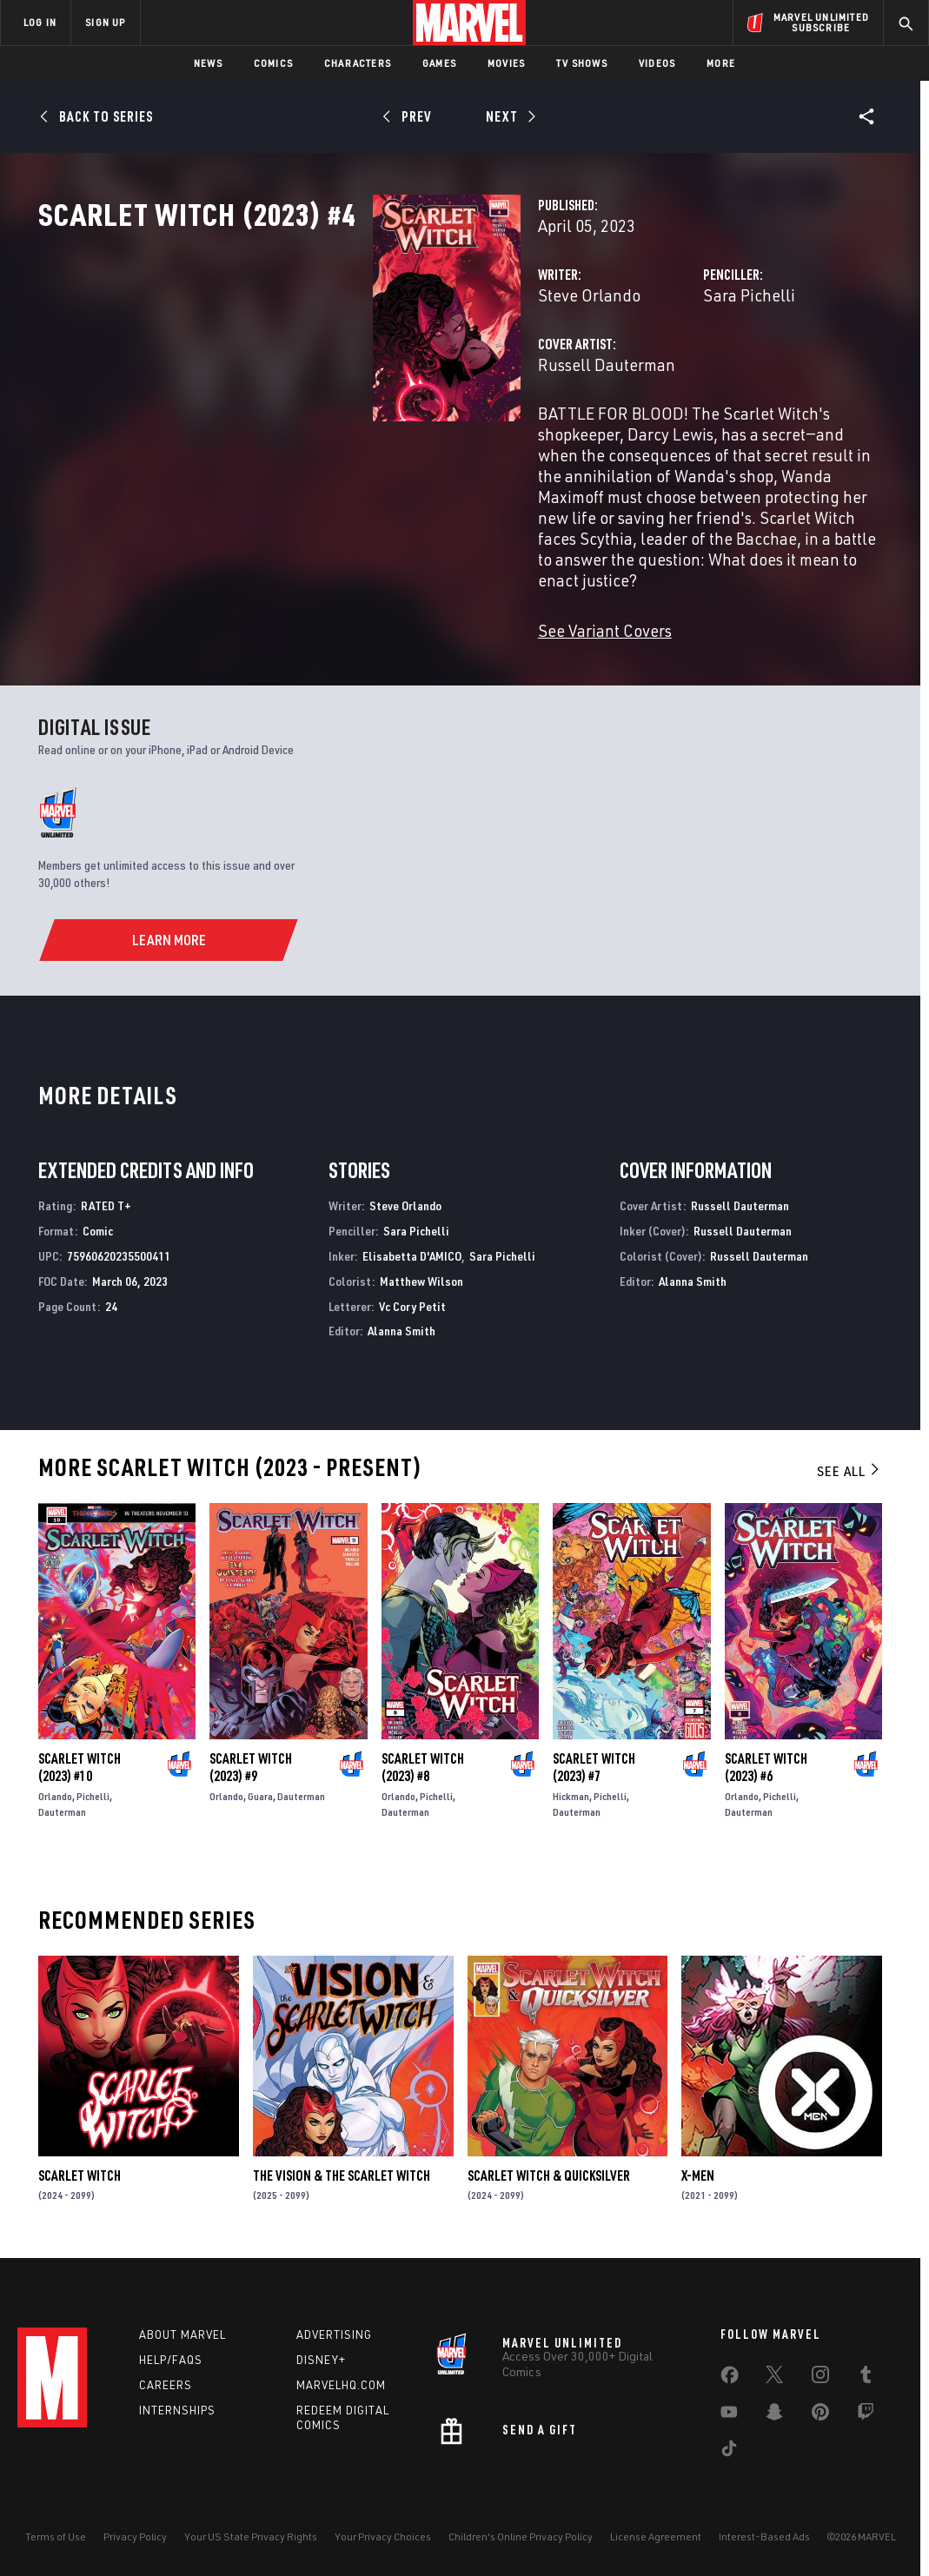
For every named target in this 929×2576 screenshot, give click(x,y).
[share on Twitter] (774, 2375)
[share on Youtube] (729, 2412)
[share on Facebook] (729, 2376)
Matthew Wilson (421, 1274)
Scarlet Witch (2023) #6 (766, 1760)
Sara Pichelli (632, 371)
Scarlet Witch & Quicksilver (549, 2168)
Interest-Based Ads (764, 2534)
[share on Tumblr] (865, 2375)
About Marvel (182, 2332)
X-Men (697, 2168)
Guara (260, 1789)
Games (439, 63)
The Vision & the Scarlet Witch (341, 2168)
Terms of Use (55, 2534)
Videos (657, 63)
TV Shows (581, 63)
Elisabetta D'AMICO (411, 1249)
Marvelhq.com (341, 2382)
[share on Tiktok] (729, 2449)
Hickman (571, 1789)
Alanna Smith (401, 1323)
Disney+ (321, 2357)
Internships (177, 2407)
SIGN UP (105, 22)
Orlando (55, 1789)
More (721, 63)
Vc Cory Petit (412, 1299)
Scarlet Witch (79, 2168)
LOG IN (39, 22)
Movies (506, 63)
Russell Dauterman (372, 441)
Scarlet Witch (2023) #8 (423, 1760)
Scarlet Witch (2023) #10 (79, 1760)
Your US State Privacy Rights (250, 2534)
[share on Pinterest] (820, 2412)
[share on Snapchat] (774, 2412)
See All (849, 1464)
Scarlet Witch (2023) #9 (250, 1760)
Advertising (334, 2332)
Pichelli (92, 1789)
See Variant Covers (370, 623)
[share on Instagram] (820, 2375)
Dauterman (62, 1804)
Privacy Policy (135, 2534)
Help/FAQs (170, 2357)
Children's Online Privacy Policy (520, 2534)
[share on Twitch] (865, 2412)
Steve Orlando (354, 371)
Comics (273, 63)
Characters (357, 63)
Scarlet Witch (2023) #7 (594, 1760)
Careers (165, 2382)
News (208, 63)
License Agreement (655, 2534)
